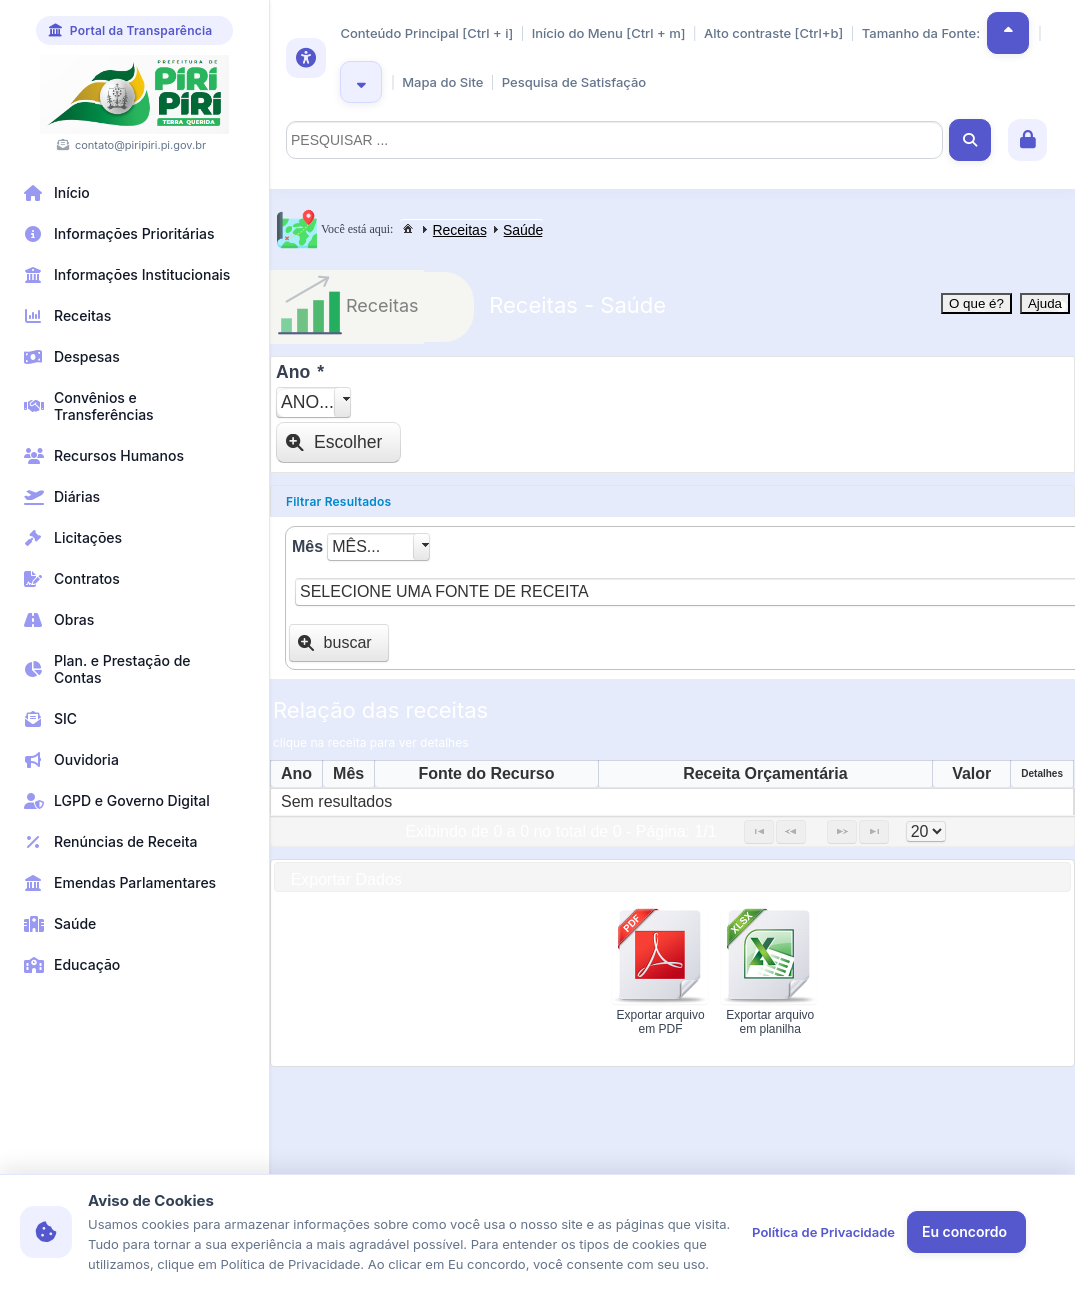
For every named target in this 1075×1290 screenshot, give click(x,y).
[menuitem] (408, 227)
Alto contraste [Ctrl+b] (773, 33)
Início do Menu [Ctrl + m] (609, 33)
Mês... (356, 546)
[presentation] (445, 974)
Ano (300, 372)
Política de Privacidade (823, 1232)
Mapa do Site (442, 82)
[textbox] (614, 140)
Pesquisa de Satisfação (574, 82)
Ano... (307, 402)
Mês (307, 546)
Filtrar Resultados (338, 501)
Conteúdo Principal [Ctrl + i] (426, 33)
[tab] (672, 501)
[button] (1008, 33)
